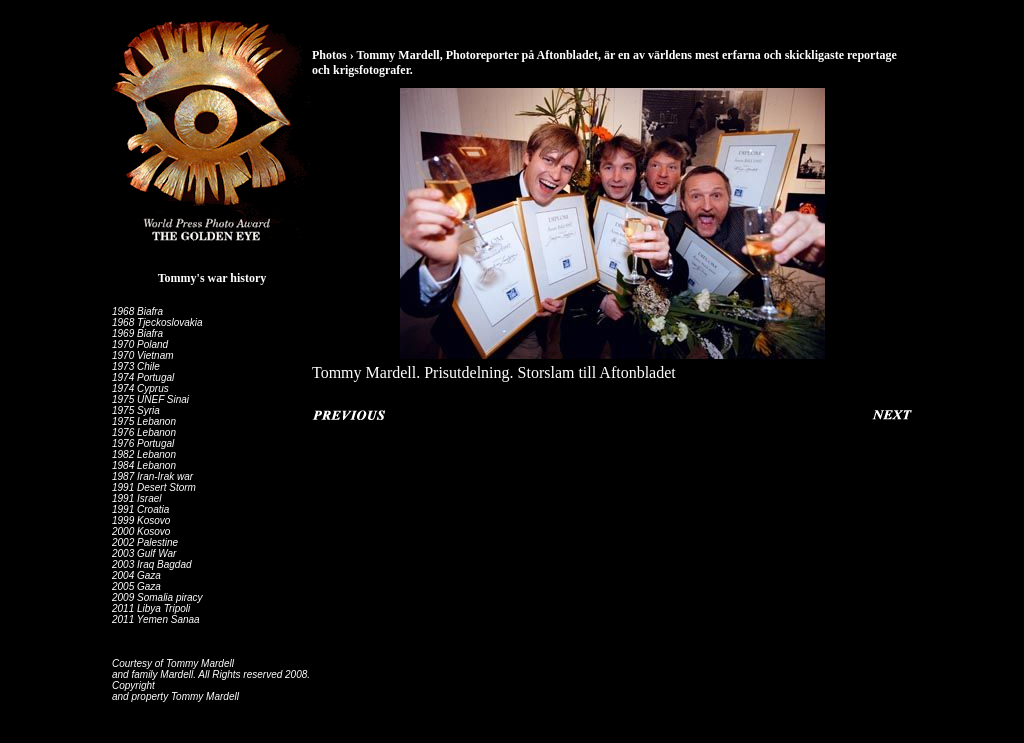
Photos (329, 55)
